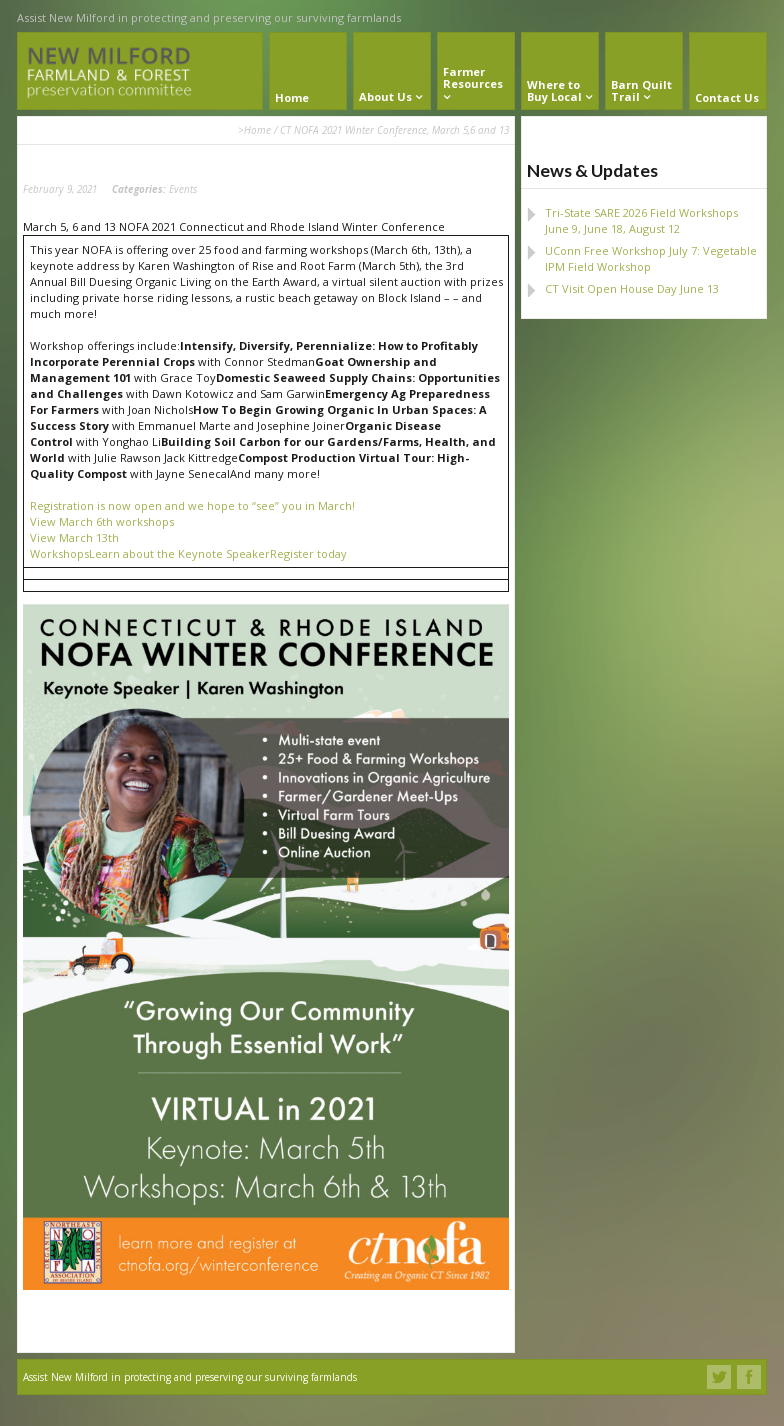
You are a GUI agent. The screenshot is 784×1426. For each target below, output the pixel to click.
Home (257, 130)
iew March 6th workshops (105, 521)
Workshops (59, 553)
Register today (308, 553)
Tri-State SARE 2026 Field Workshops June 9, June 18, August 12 (641, 220)
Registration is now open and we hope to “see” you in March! (192, 505)
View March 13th (74, 537)
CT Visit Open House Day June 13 (632, 288)
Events (183, 189)
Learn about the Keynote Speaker (179, 553)
